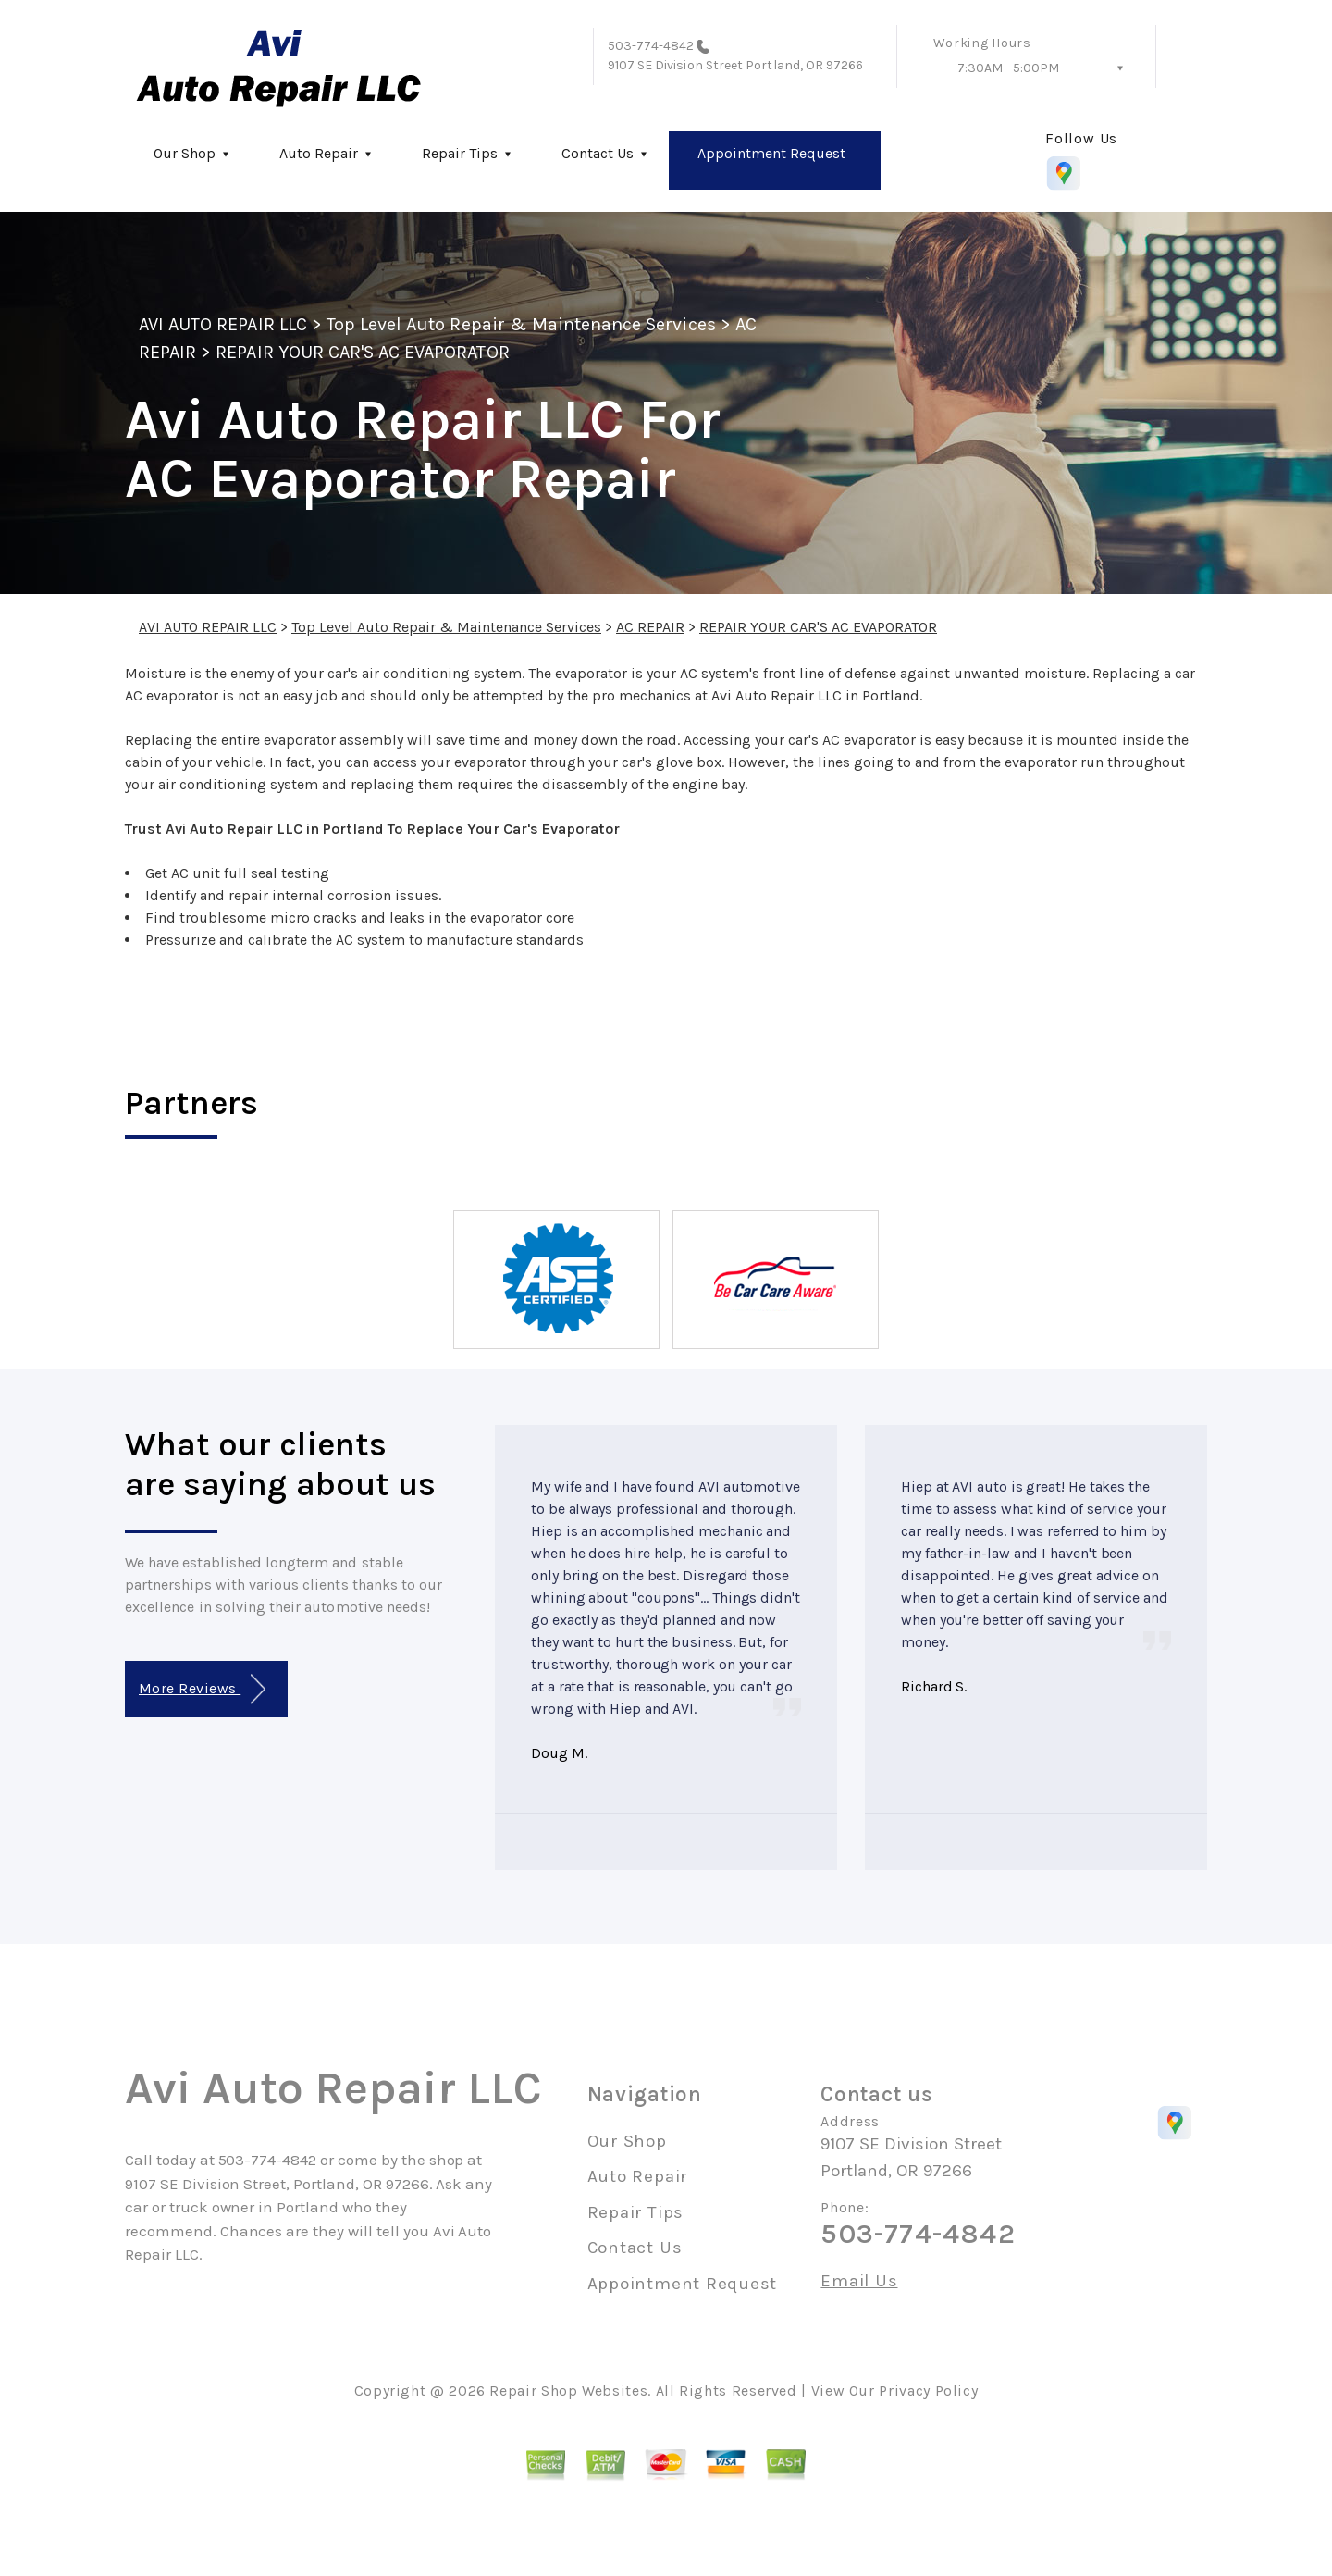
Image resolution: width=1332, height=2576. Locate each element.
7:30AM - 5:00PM (1008, 68)
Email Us (858, 2281)
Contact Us (597, 153)
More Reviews (202, 1689)
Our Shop (185, 153)
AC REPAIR (650, 627)
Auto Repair (318, 153)
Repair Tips (460, 153)
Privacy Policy (928, 2390)
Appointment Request (771, 153)
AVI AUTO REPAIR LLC (223, 324)
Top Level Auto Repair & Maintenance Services (521, 324)
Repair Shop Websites (568, 2390)
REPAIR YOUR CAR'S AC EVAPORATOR (362, 352)
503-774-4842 (651, 46)
